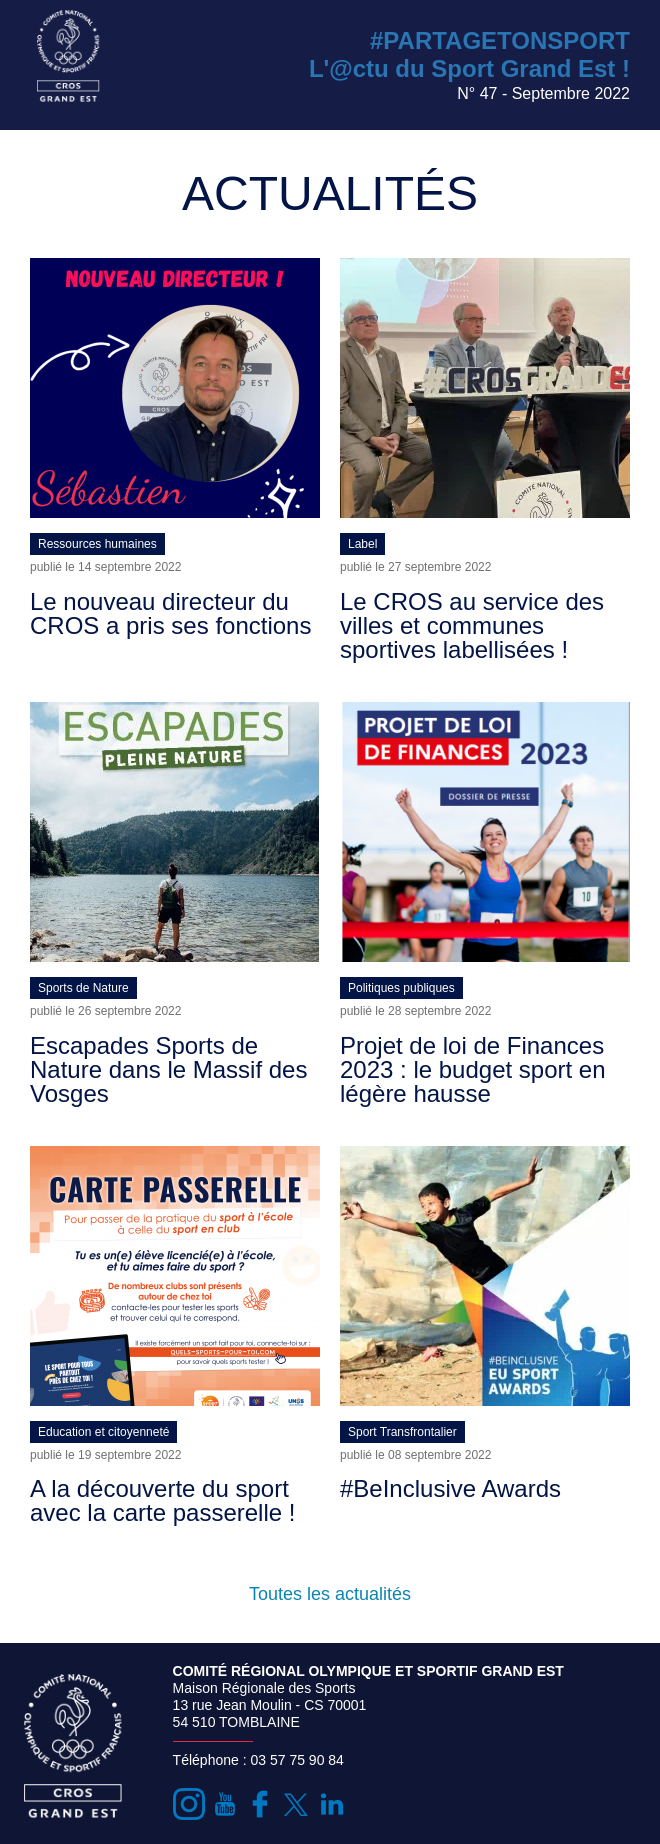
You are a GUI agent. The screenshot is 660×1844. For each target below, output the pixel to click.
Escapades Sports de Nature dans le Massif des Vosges (168, 1069)
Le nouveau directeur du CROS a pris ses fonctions (170, 613)
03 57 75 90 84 (296, 1760)
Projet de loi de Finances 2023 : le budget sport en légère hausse (473, 1069)
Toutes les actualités (330, 1594)
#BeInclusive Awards (450, 1488)
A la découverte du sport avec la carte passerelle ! (162, 1500)
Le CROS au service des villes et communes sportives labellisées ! (472, 625)
